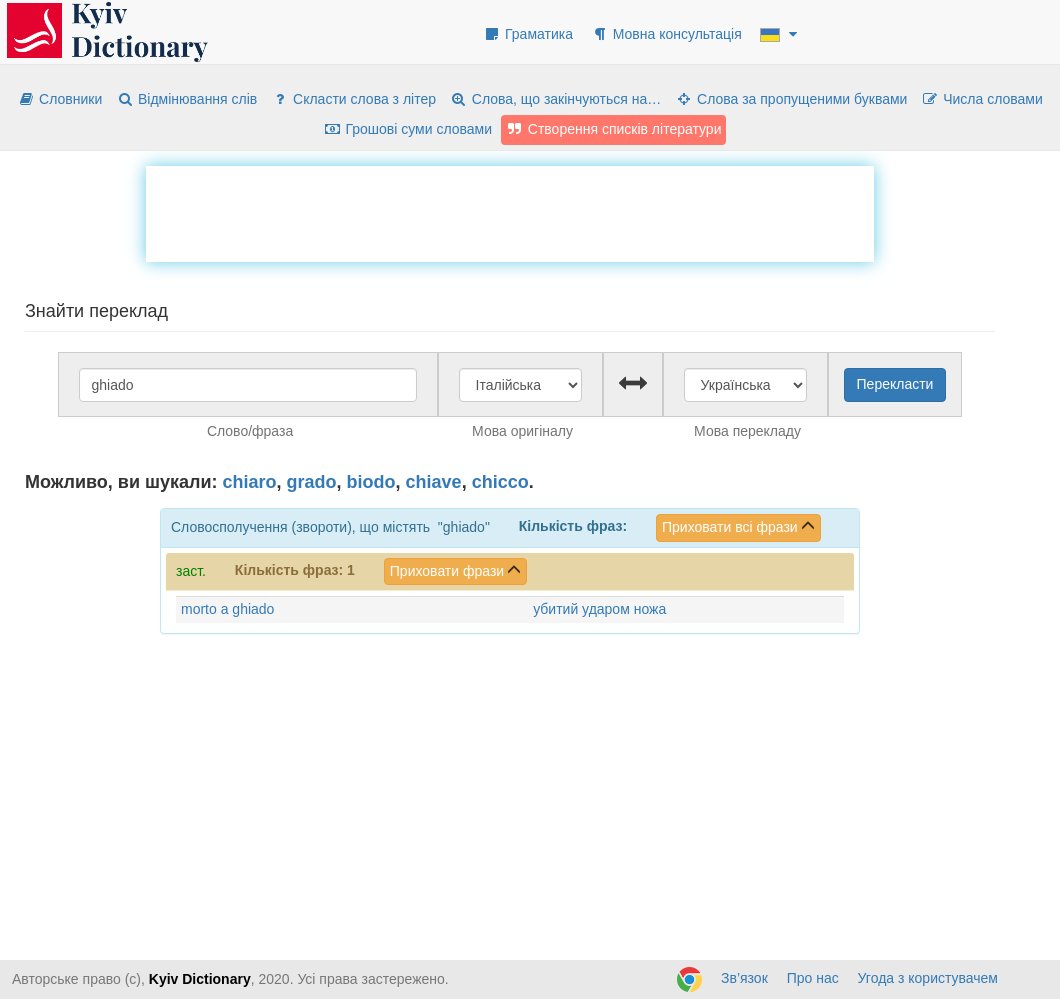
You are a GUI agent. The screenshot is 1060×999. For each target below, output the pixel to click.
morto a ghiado (227, 609)
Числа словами (982, 99)
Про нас (813, 978)
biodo (371, 482)
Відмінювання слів (186, 99)
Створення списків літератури (614, 129)
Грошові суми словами (408, 129)
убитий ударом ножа (599, 609)
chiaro (250, 482)
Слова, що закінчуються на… (555, 99)
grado (312, 482)
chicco (500, 482)
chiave (434, 482)
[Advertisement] (510, 211)
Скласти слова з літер (353, 99)
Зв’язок (744, 978)
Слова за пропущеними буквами (791, 99)
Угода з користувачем (928, 978)
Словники (59, 99)
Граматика (528, 34)
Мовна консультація (666, 34)
